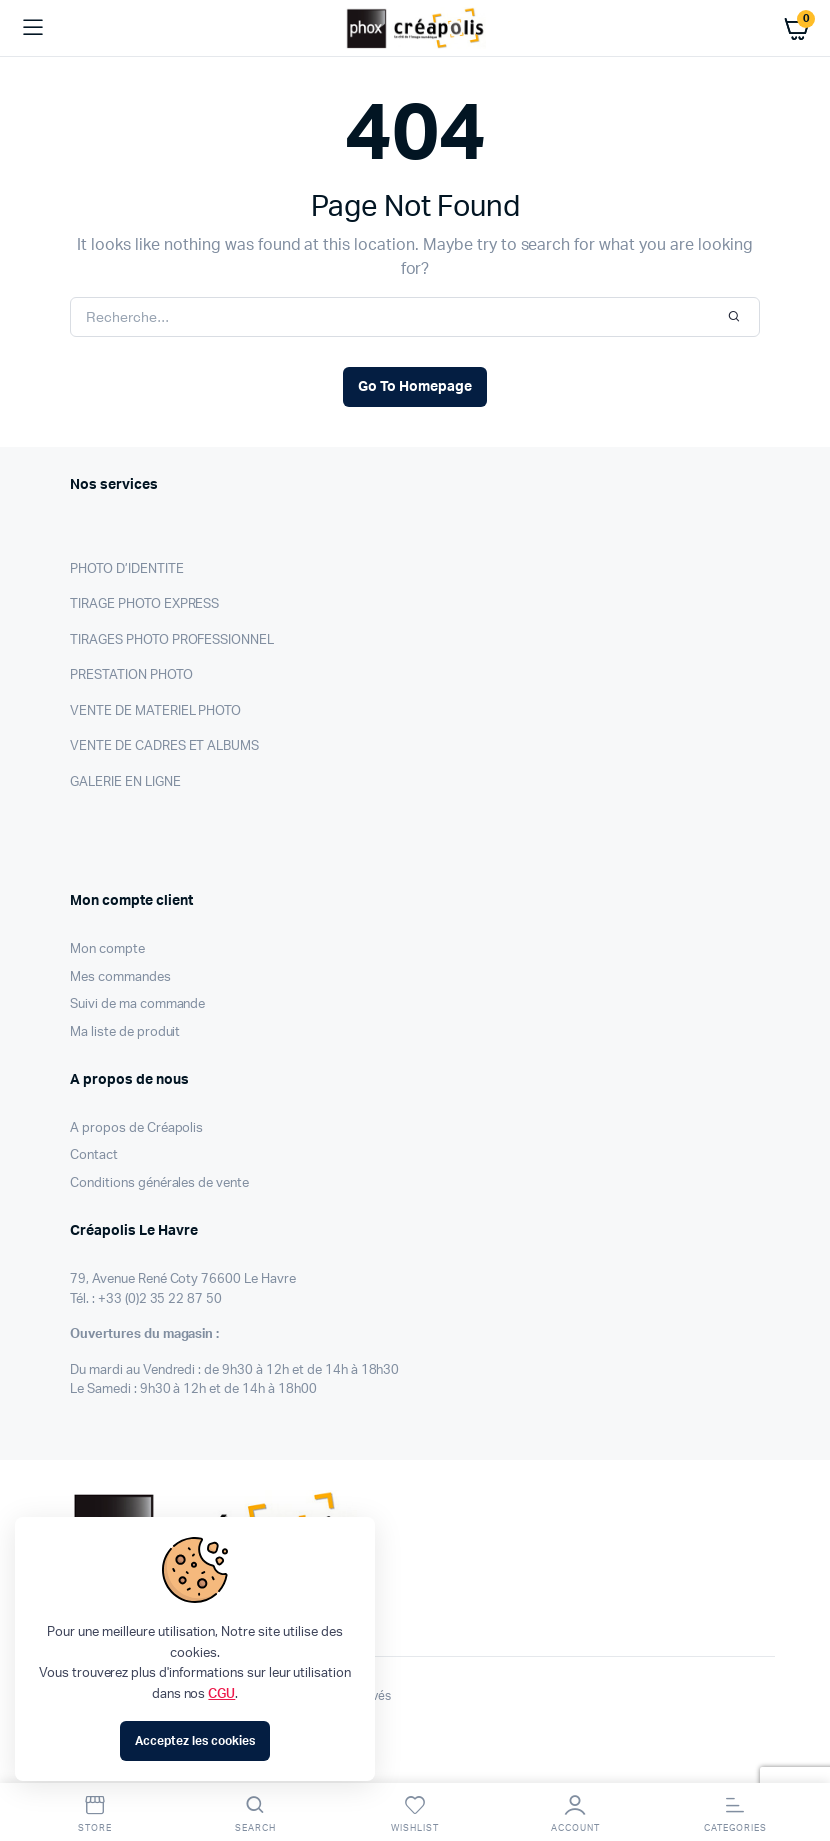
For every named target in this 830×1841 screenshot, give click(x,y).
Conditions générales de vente (159, 1183)
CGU (221, 1694)
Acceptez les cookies (194, 1741)
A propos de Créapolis (136, 1128)
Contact (94, 1155)
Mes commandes (120, 977)
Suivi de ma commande (137, 1004)
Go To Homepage (415, 387)
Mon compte (107, 949)
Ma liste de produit (125, 1032)
